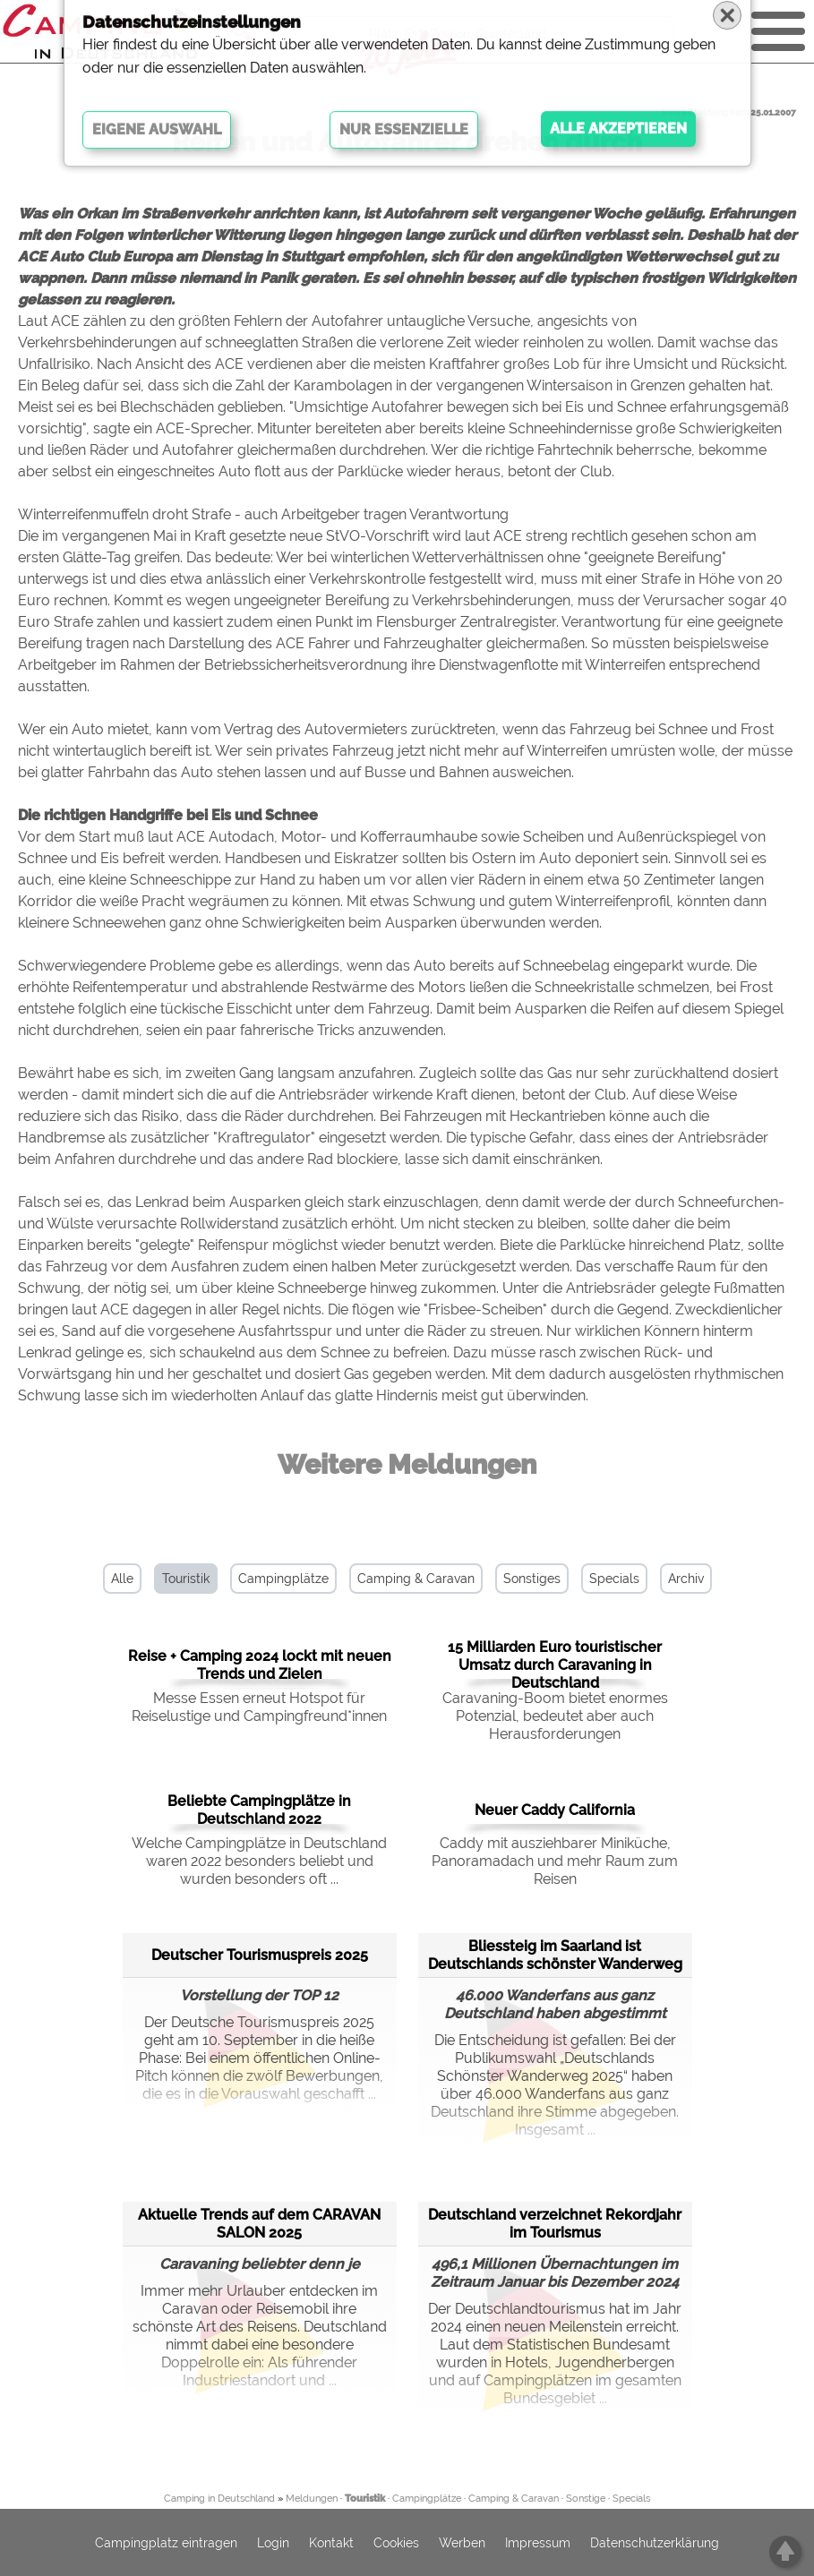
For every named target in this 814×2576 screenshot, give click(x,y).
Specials (614, 1578)
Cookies (396, 2543)
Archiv (686, 1578)
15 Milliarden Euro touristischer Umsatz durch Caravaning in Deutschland (555, 1665)
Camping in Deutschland (219, 2498)
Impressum (537, 2543)
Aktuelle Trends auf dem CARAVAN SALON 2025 (259, 2223)
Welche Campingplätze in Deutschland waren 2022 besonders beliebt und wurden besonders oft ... (259, 1861)
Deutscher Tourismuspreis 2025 (259, 1955)
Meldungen (312, 2498)
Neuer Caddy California (555, 1810)
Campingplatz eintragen (166, 2543)
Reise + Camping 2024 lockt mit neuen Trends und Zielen (259, 1664)
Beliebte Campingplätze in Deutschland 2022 (259, 1810)
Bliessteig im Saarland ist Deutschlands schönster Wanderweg (555, 1955)
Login (273, 2543)
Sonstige (585, 2498)
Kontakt (331, 2543)
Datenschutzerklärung (654, 2543)
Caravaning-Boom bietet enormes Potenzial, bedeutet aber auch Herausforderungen (555, 1716)
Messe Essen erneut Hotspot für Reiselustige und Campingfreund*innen (259, 1707)
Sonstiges (532, 1578)
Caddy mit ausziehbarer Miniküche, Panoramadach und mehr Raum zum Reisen (555, 1861)
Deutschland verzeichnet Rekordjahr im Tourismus (554, 2223)
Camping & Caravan (416, 1578)
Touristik (186, 1578)
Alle (122, 1578)
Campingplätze (283, 1578)
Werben (462, 2543)
